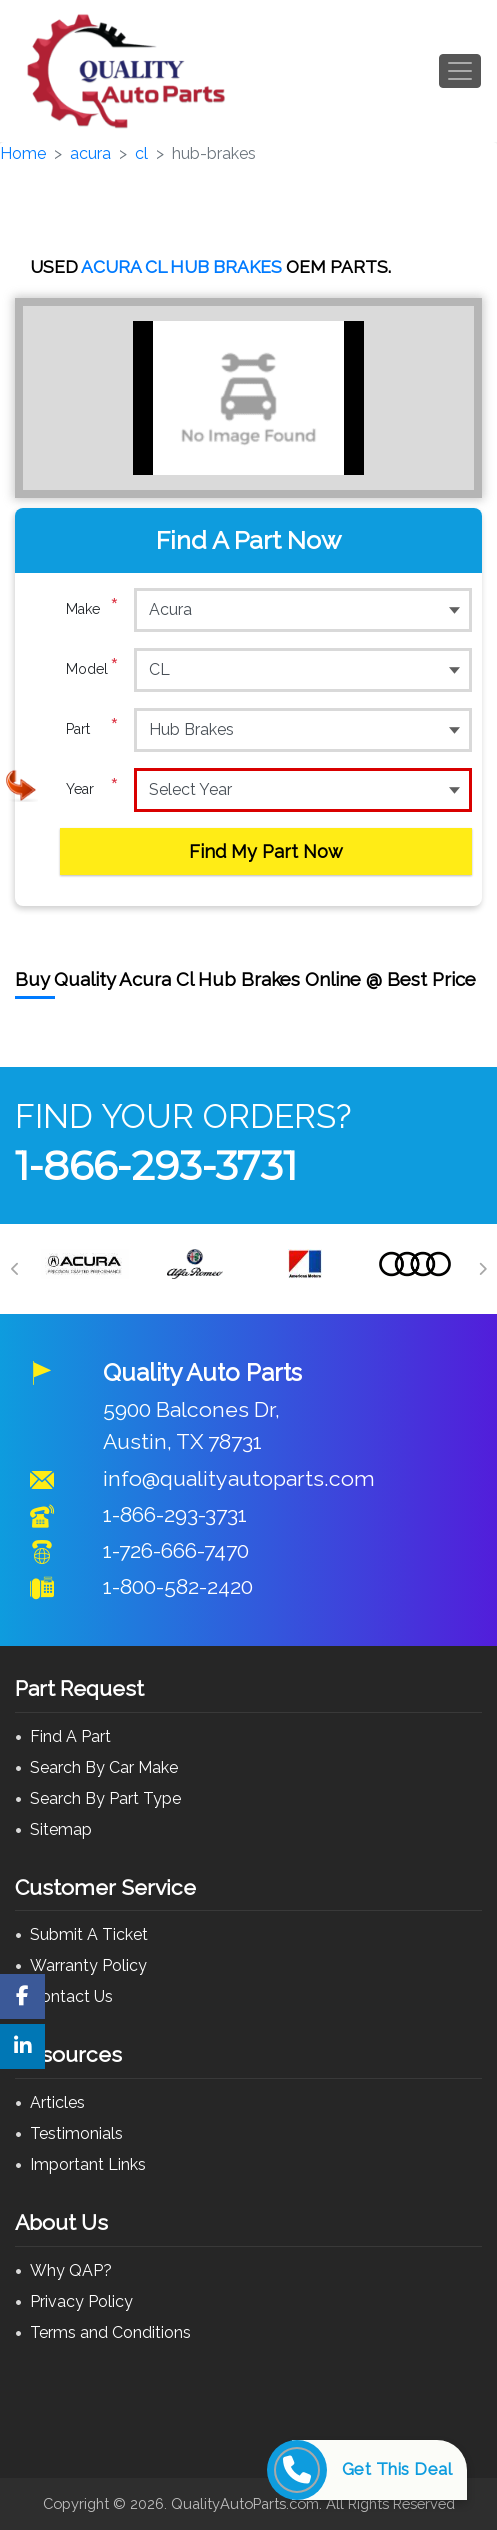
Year (92, 789)
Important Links (88, 2164)
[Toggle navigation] (460, 71)
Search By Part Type (105, 1798)
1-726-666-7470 (176, 1550)
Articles (57, 2102)
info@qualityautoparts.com (239, 1478)
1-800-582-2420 (178, 1586)
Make (92, 609)
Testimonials (76, 2133)
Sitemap (61, 1829)
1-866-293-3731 (156, 1165)
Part (92, 729)
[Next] (482, 1269)
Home (23, 153)
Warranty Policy (88, 1965)
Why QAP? (71, 2270)
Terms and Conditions (110, 2332)
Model (92, 669)
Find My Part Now (266, 851)
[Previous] (15, 1269)
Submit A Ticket (89, 1934)
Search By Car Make (104, 1767)
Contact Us (71, 1996)
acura (90, 153)
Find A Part (70, 1736)
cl (141, 153)
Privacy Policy (81, 2301)
